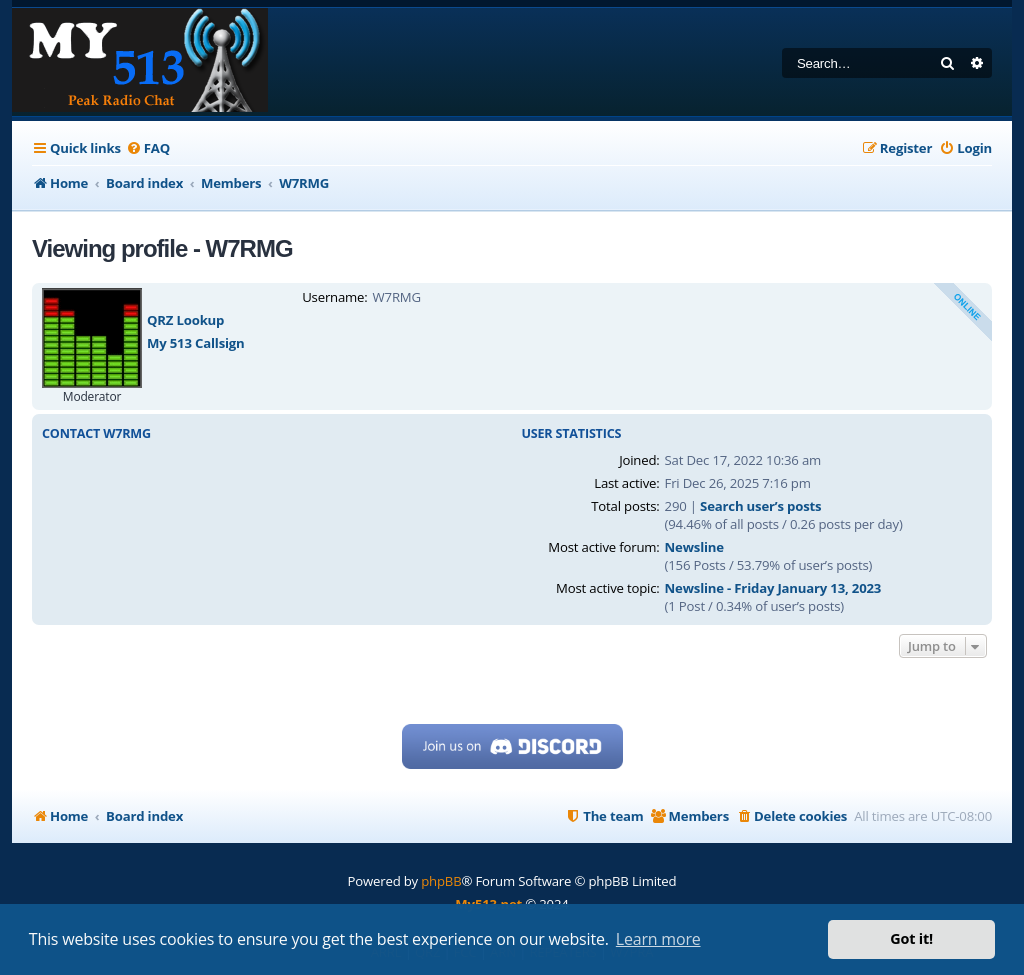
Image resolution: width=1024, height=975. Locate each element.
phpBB (441, 881)
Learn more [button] (658, 939)
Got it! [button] (911, 938)
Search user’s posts (760, 506)
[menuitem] (148, 148)
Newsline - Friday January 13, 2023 (773, 588)
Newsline (694, 547)
